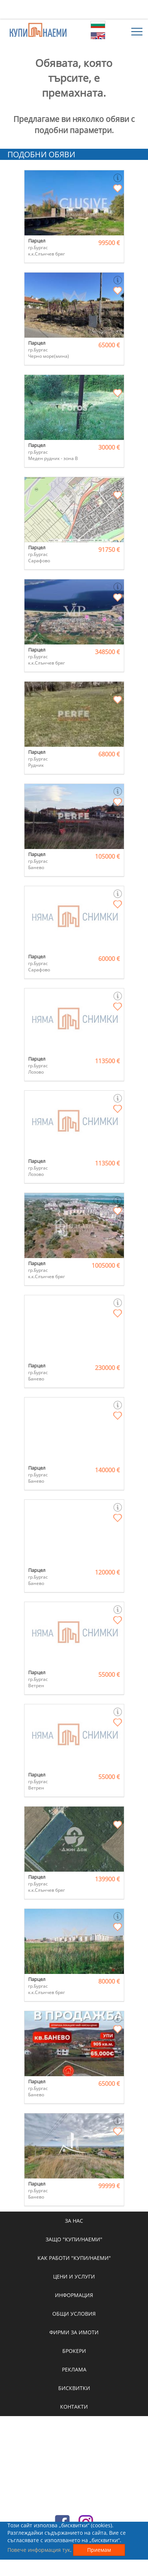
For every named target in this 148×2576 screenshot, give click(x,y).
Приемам (99, 2549)
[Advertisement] (74, 9)
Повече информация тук (38, 2549)
